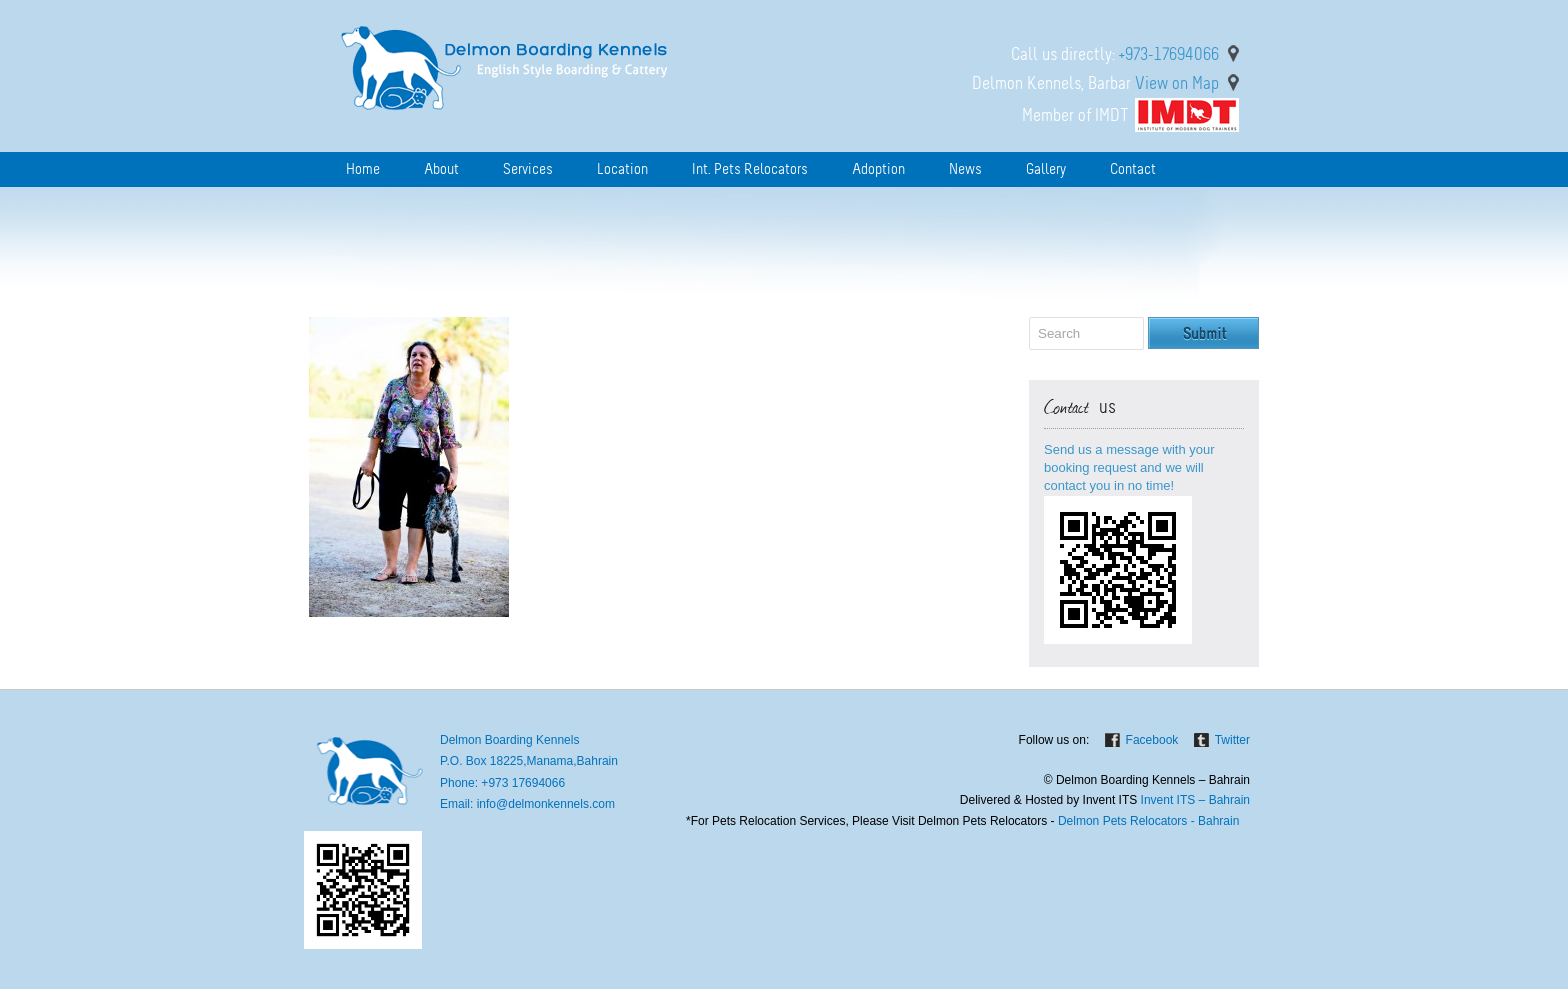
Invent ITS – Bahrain (1195, 800)
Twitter (1232, 740)
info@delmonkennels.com (546, 804)
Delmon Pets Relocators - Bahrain (1147, 821)
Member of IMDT (1075, 115)
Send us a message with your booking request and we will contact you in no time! (1129, 467)
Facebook (1152, 740)
